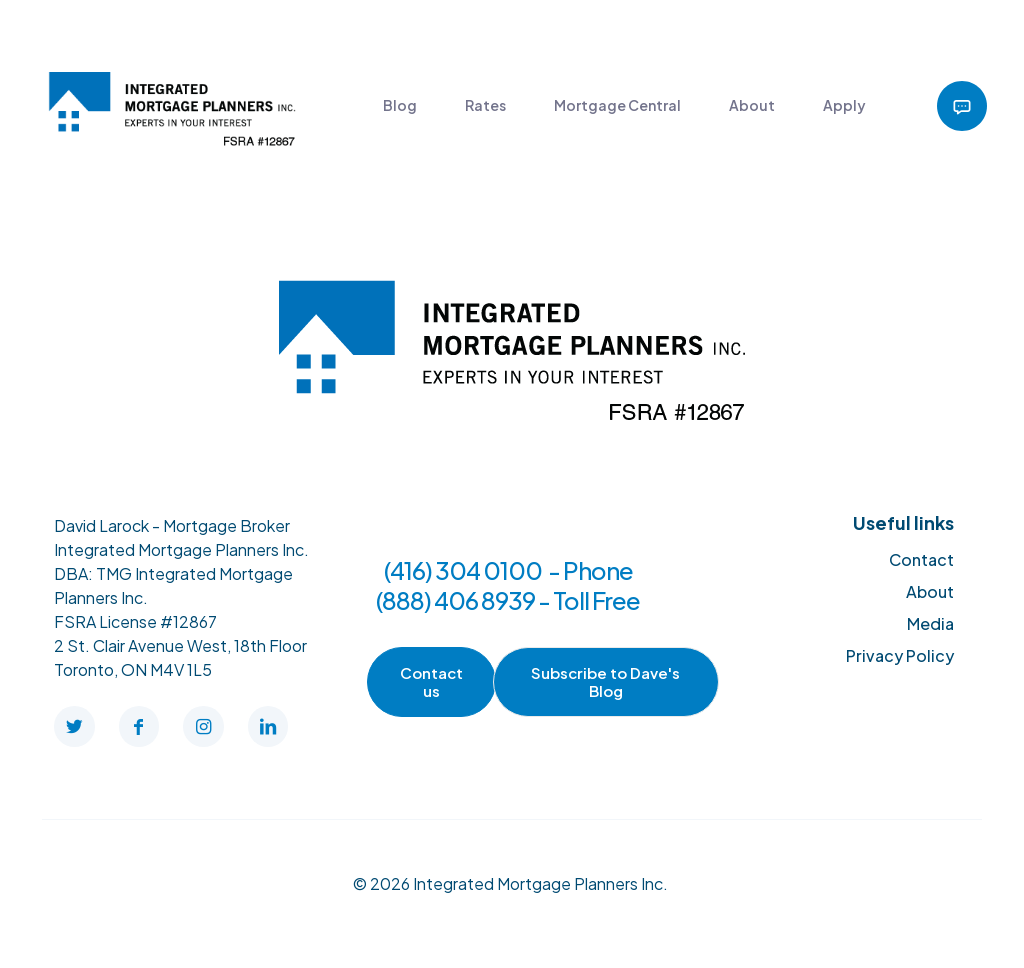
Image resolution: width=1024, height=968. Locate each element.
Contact (921, 559)
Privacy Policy (900, 655)
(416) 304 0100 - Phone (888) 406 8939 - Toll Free (508, 589)
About (930, 591)
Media (930, 623)
